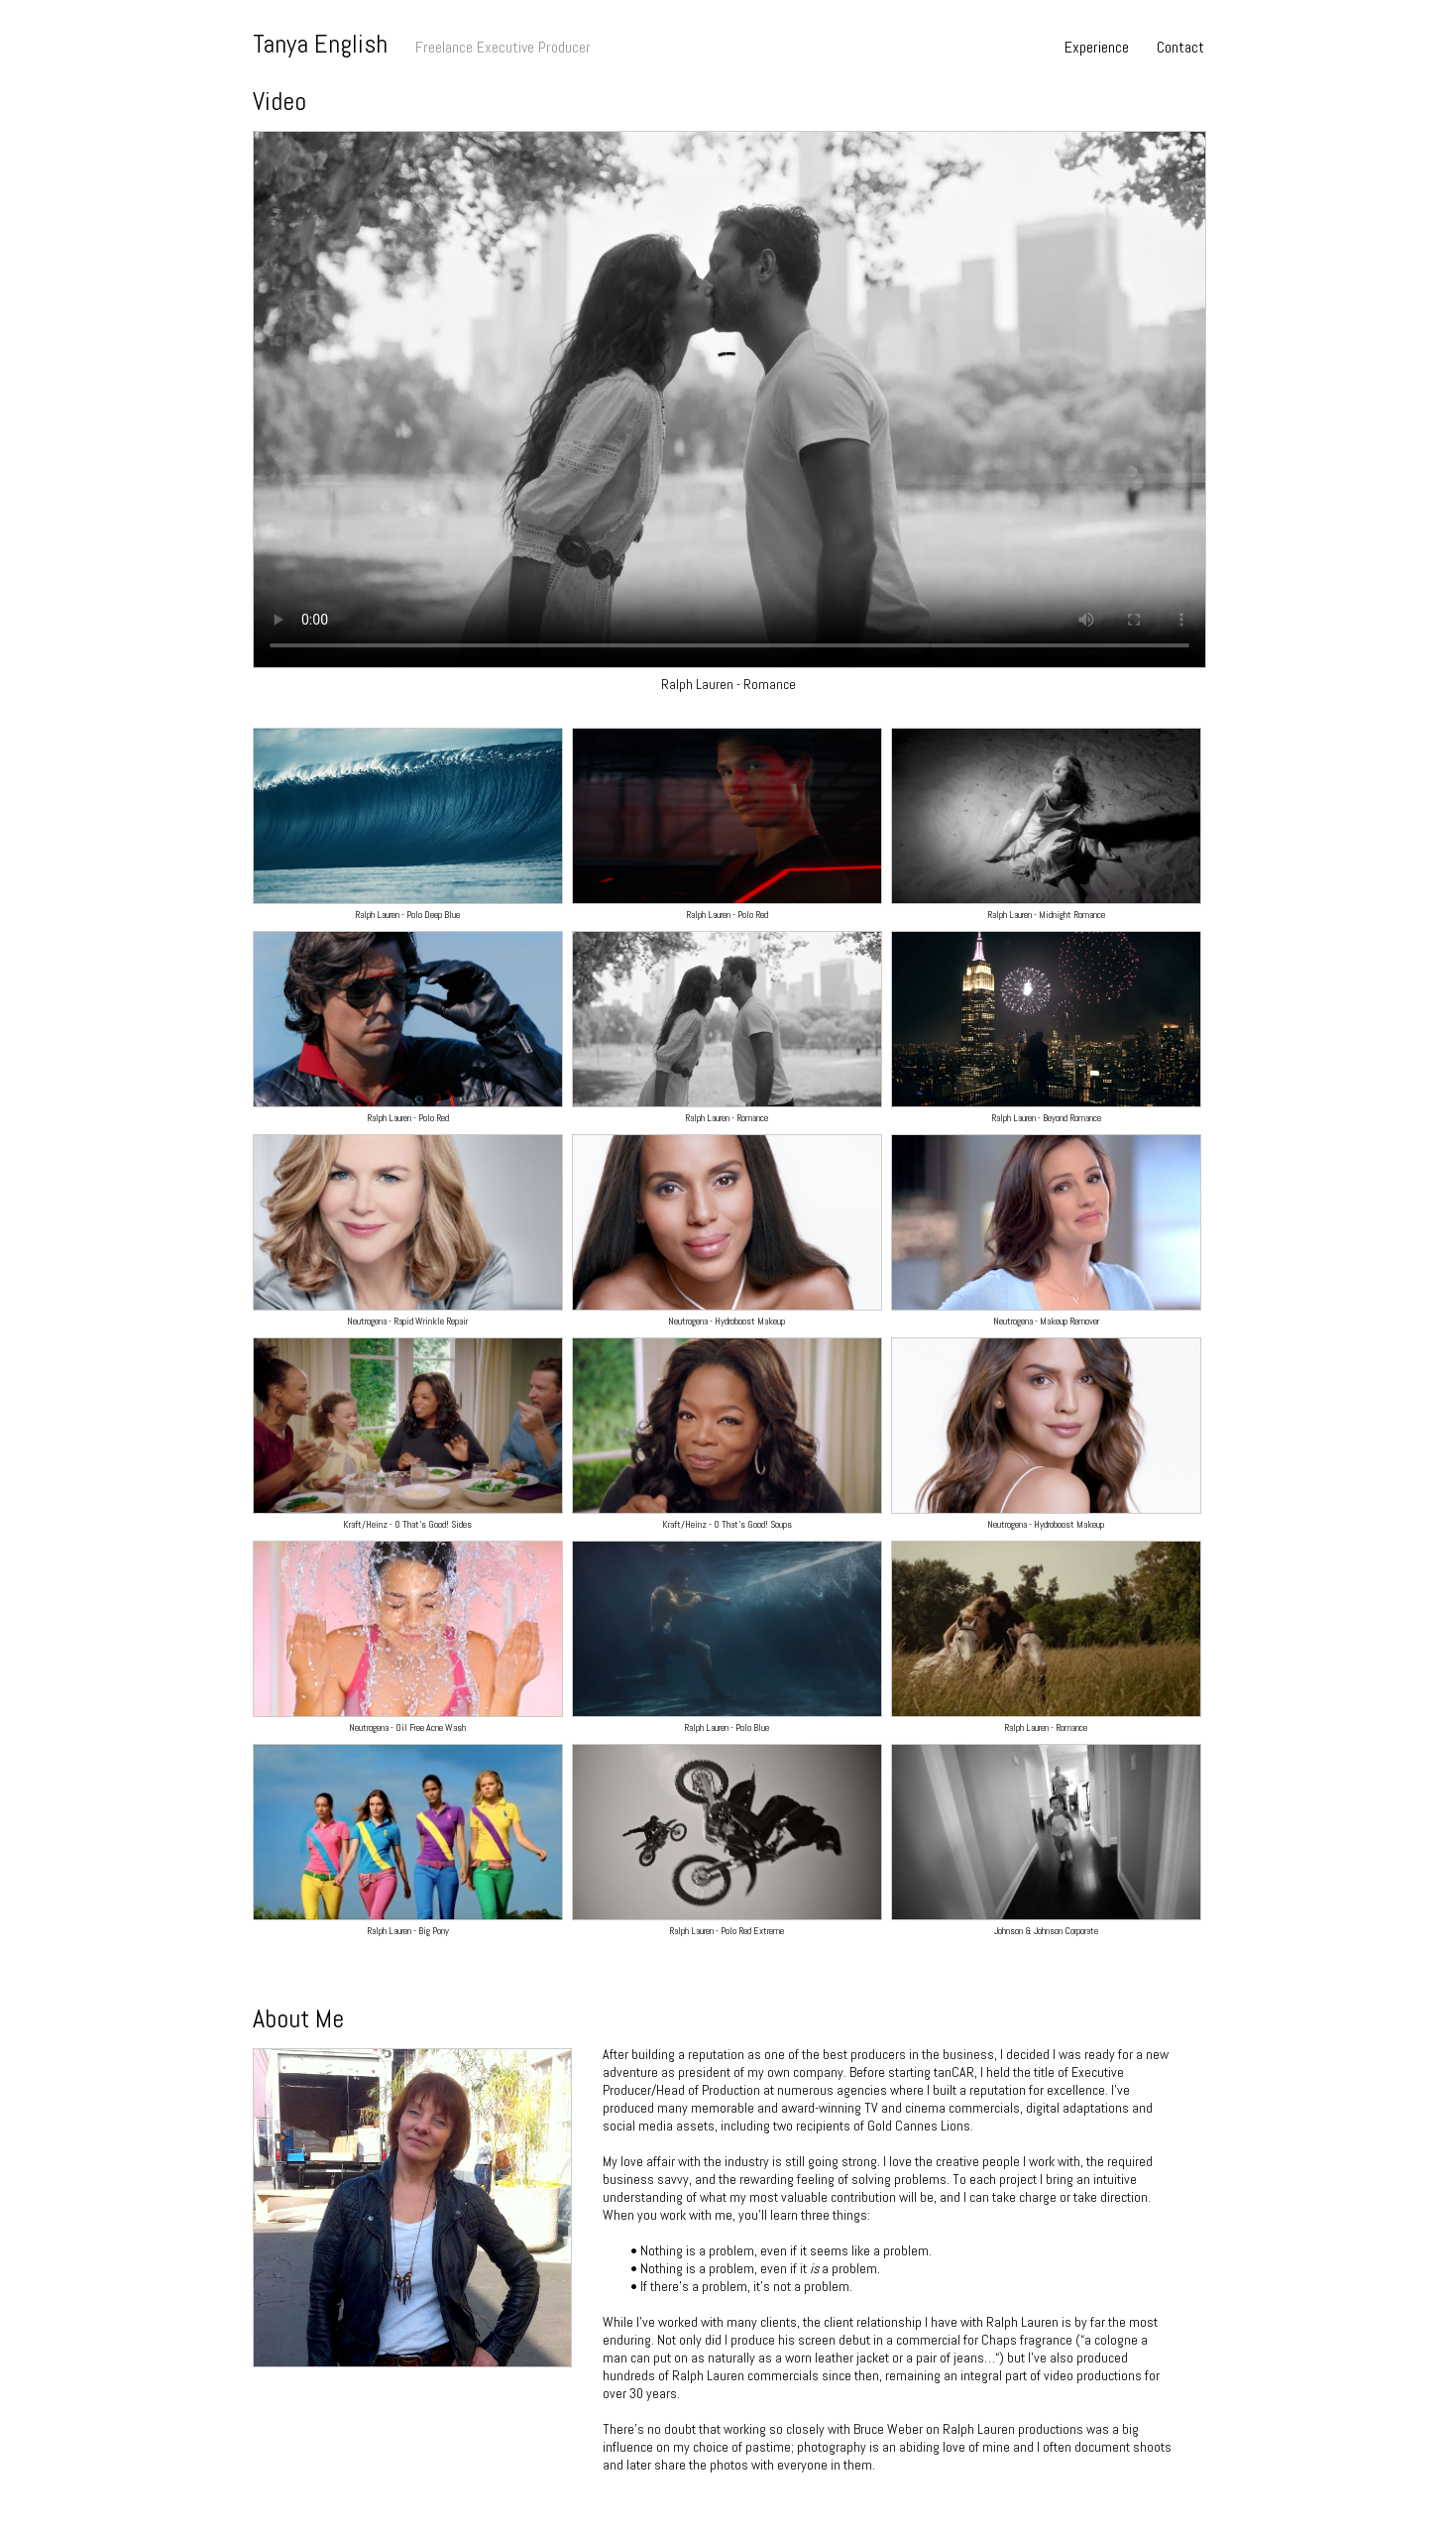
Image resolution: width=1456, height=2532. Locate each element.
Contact (1180, 47)
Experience (1096, 47)
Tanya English (320, 44)
